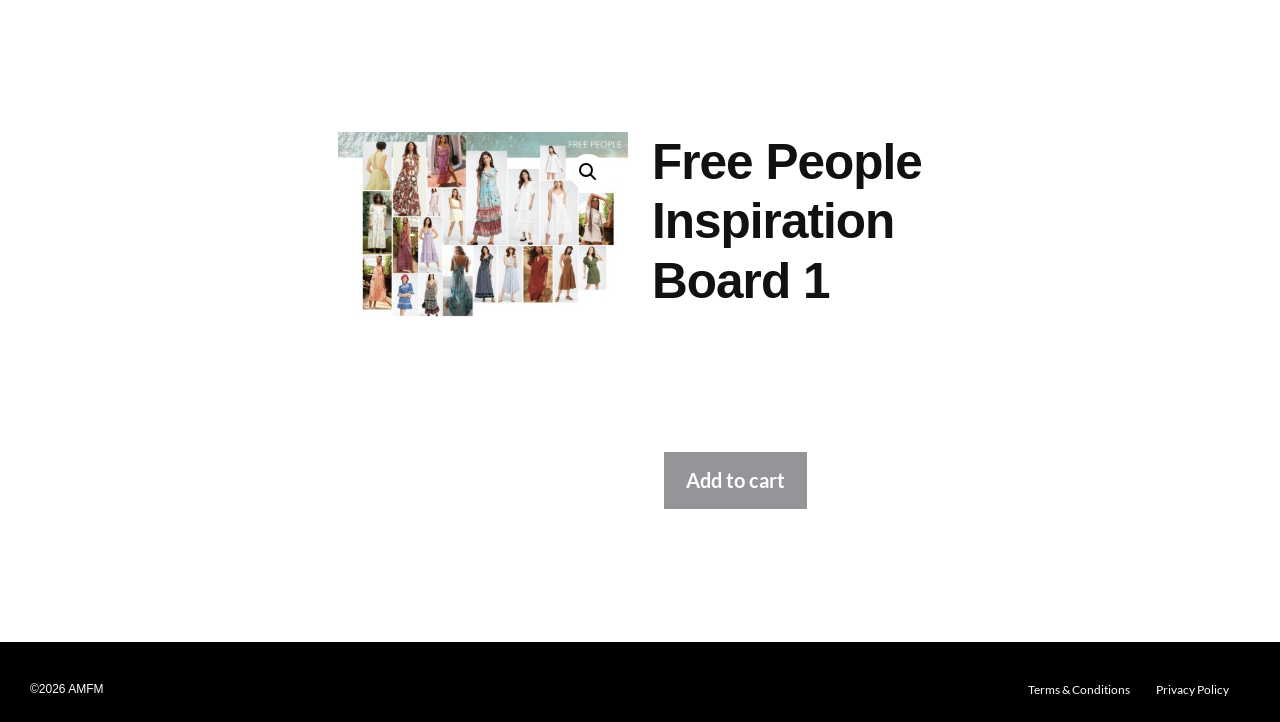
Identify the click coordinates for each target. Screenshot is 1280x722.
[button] (142, 40)
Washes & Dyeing (492, 40)
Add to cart (735, 480)
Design (201, 40)
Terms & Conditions (1079, 689)
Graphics (328, 40)
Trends (142, 40)
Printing (396, 40)
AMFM (58, 39)
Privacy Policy (1192, 689)
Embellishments (614, 40)
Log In (1174, 40)
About (1119, 40)
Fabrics (261, 40)
